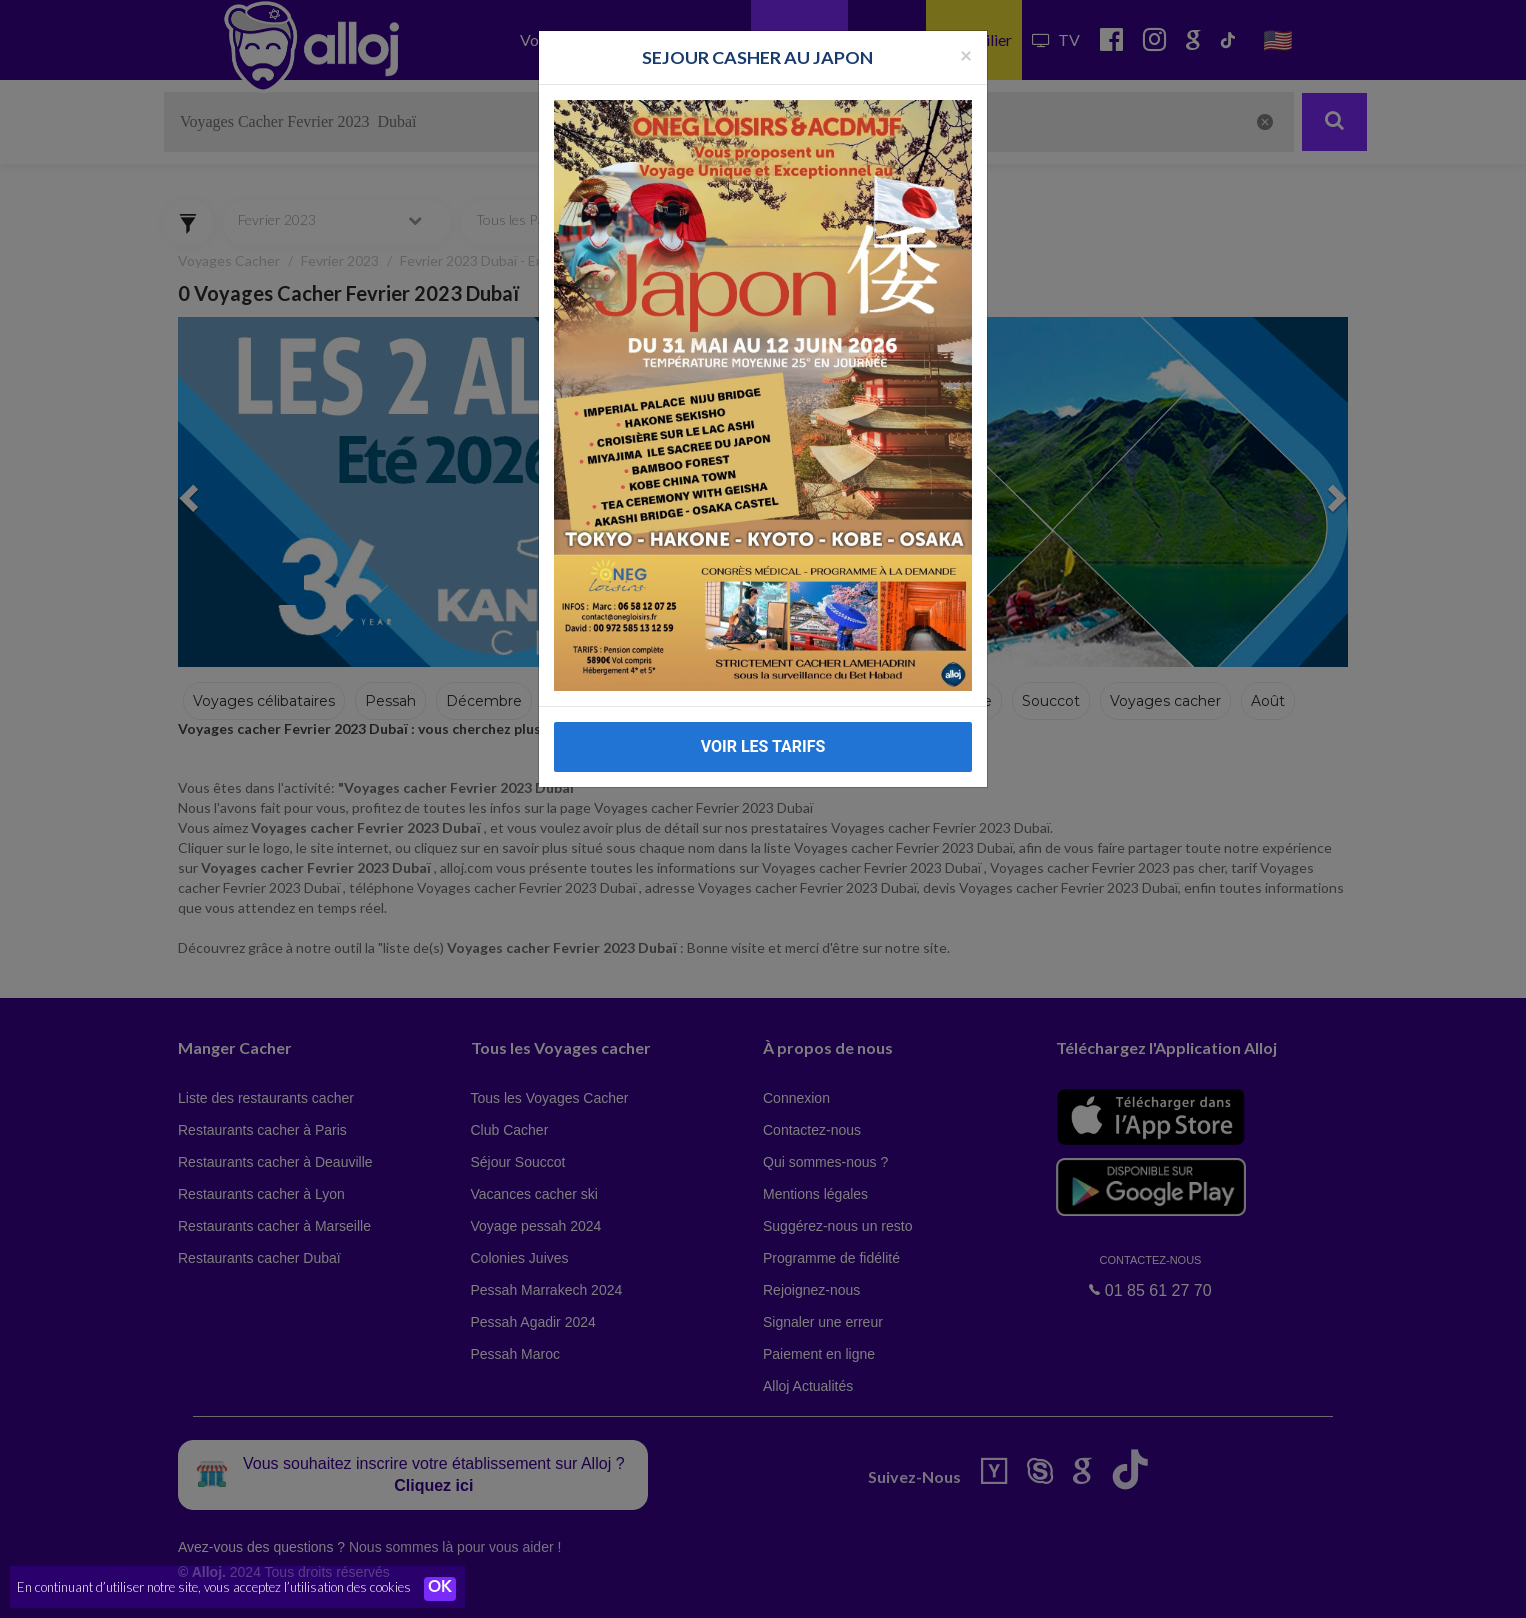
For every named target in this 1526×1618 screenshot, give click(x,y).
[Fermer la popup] (966, 15)
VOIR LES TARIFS (763, 708)
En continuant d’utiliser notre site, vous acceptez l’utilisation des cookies (214, 1588)
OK (440, 1589)
